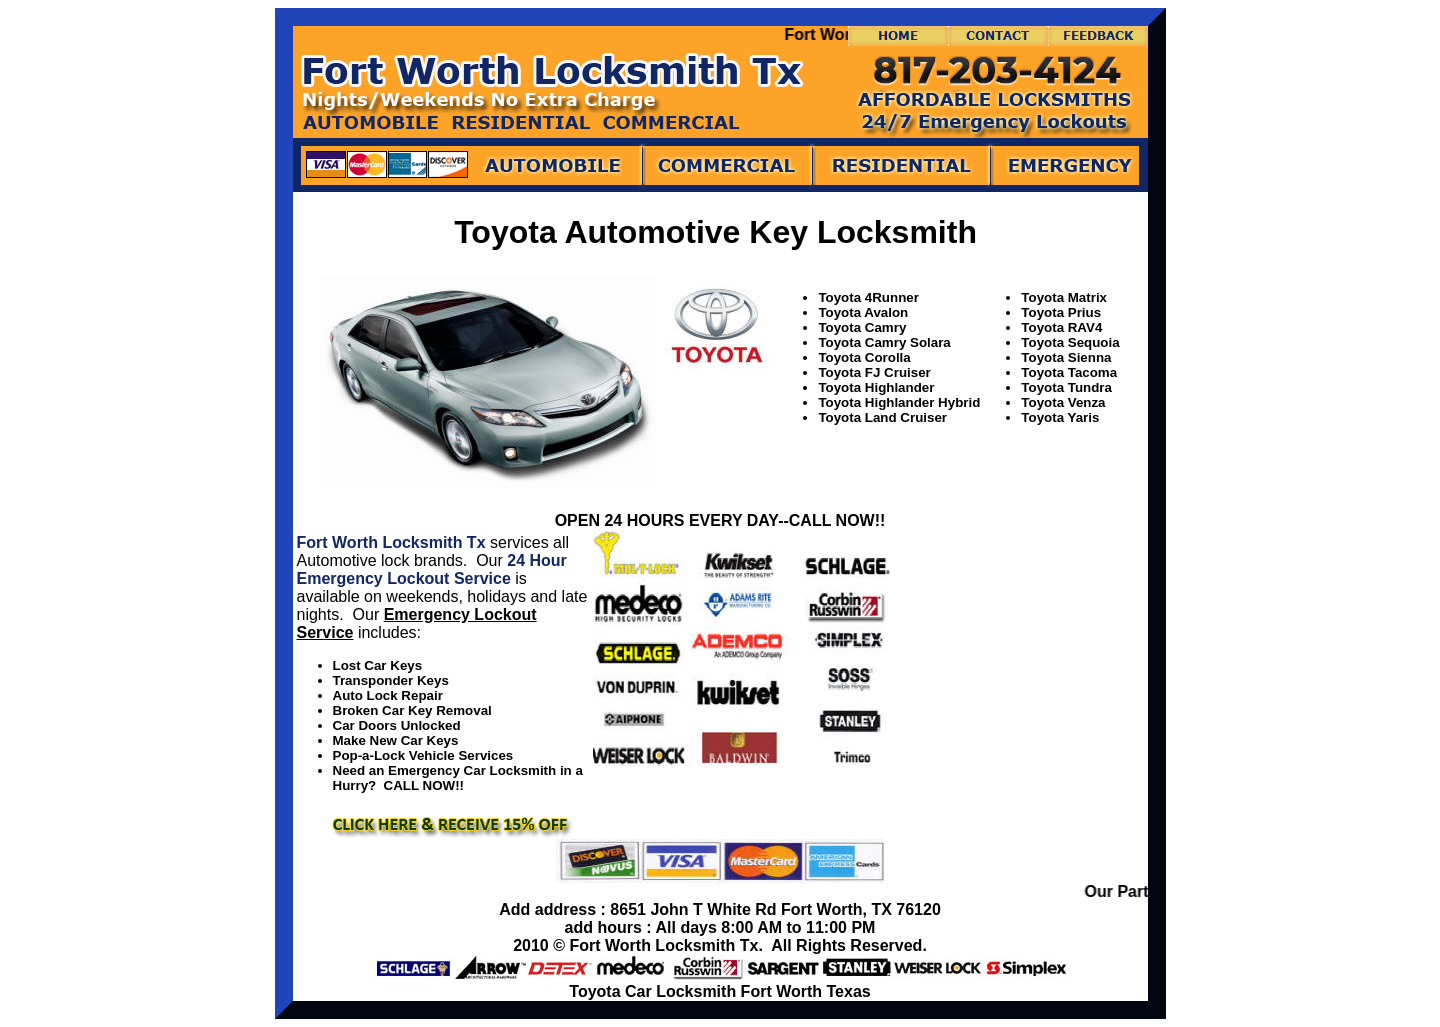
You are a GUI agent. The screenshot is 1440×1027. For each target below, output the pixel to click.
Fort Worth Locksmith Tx (391, 542)
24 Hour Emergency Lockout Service (432, 569)
